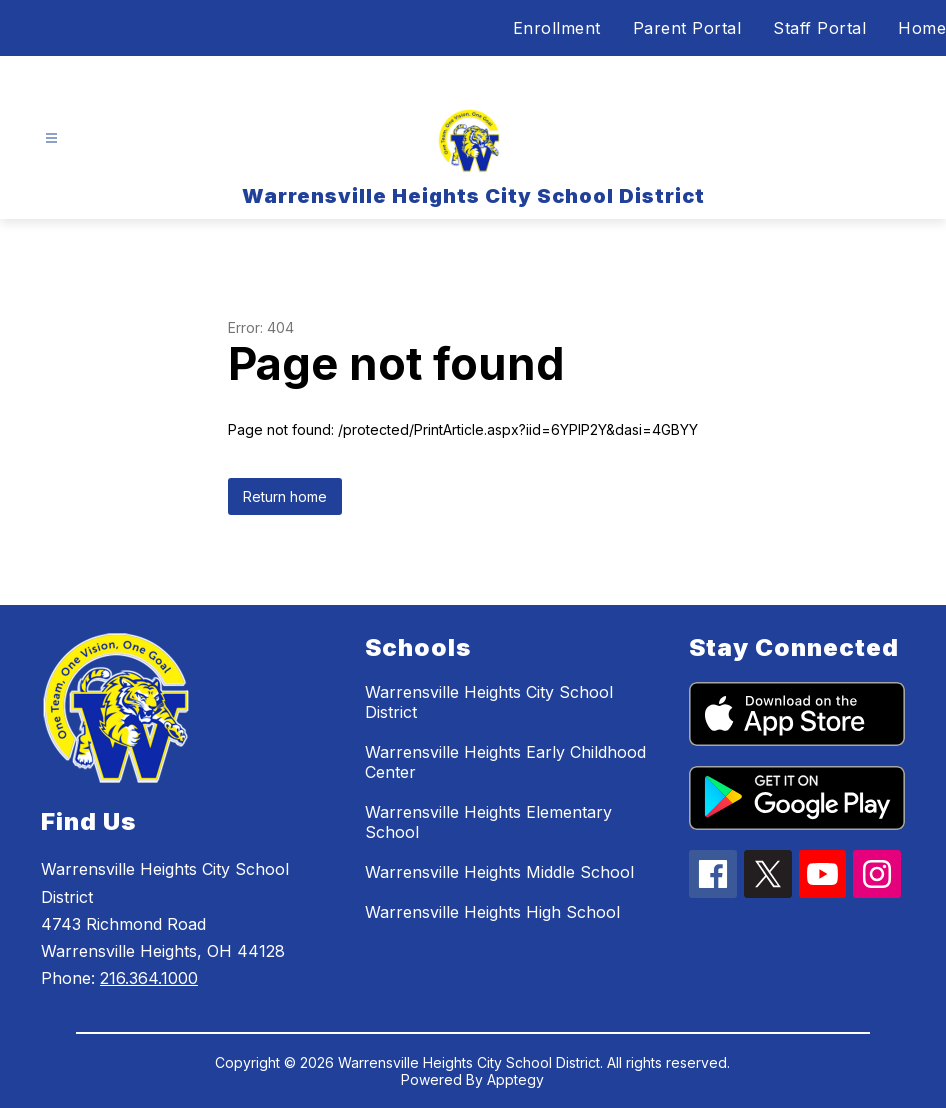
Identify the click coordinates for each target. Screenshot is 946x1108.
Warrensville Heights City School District (489, 702)
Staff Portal (819, 28)
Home (922, 28)
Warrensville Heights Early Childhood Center (505, 762)
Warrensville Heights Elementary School (488, 822)
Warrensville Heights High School (492, 912)
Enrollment (557, 28)
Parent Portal (687, 28)
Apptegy (515, 1079)
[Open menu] (51, 138)
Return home (285, 496)
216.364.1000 (149, 978)
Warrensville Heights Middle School (499, 872)
